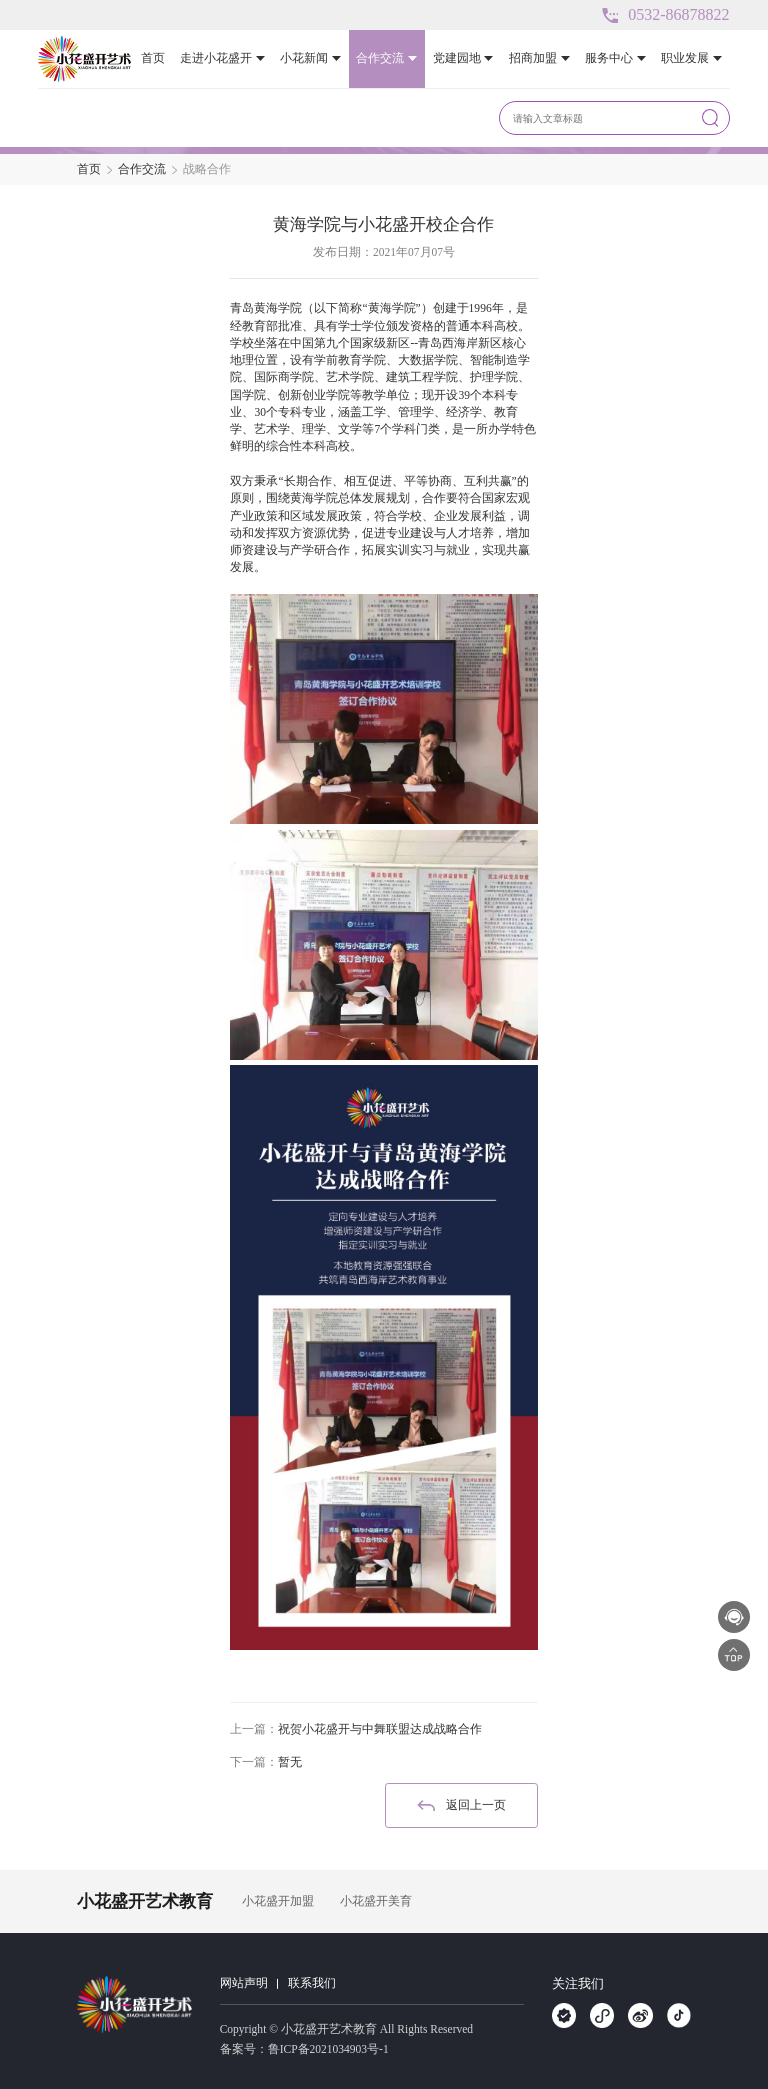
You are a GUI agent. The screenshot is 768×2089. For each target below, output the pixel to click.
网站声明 (244, 1983)
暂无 (290, 1762)
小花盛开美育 (376, 1901)
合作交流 (142, 169)
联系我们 (312, 1983)
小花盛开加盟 (278, 1901)
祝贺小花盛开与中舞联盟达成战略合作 (380, 1729)
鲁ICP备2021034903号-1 (328, 2049)
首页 (89, 169)
